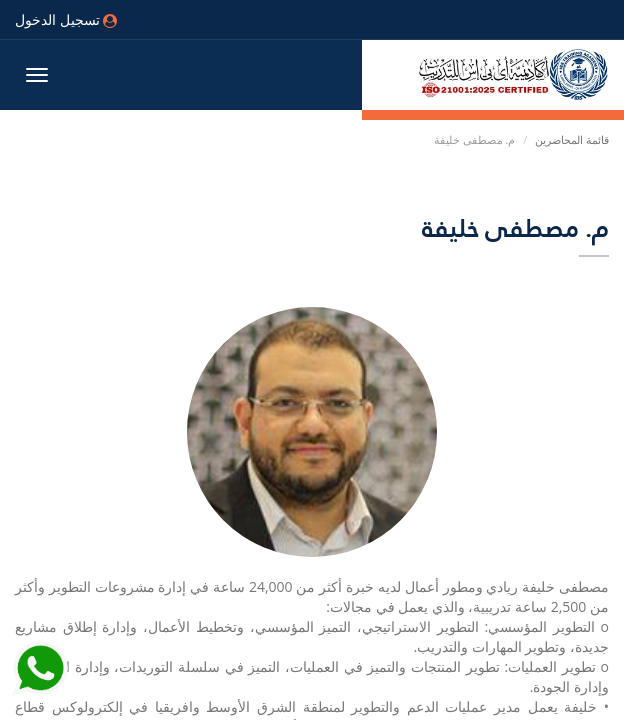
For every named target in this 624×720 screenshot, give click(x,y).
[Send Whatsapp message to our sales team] (40, 680)
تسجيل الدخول (66, 19)
